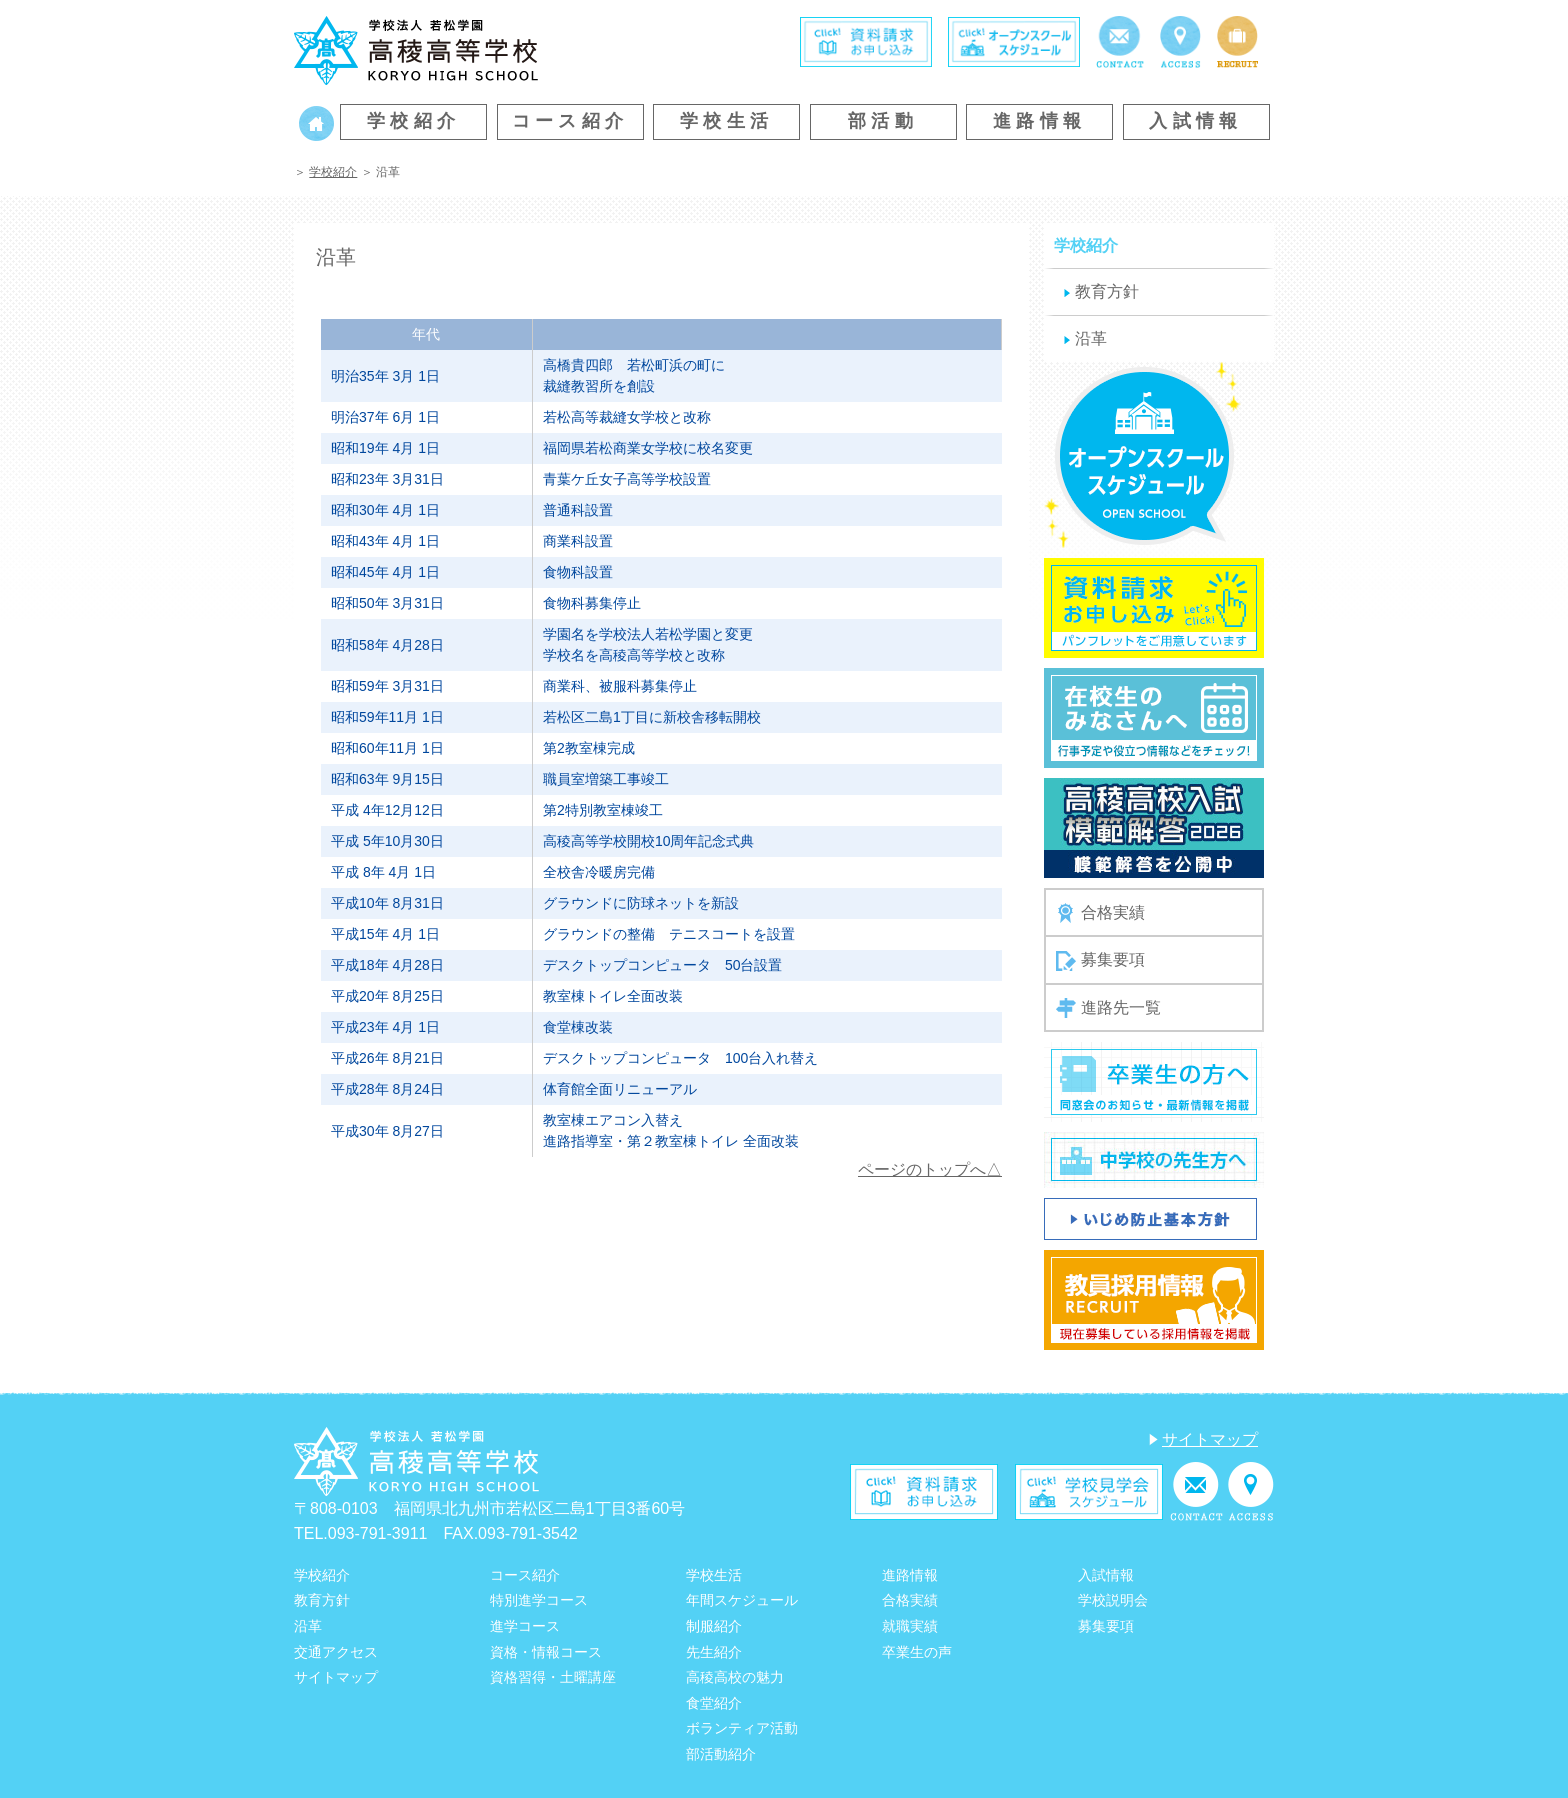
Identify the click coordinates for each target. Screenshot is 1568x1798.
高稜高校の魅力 (735, 1677)
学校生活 (727, 121)
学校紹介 (414, 121)
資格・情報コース (546, 1652)
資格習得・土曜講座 (553, 1677)
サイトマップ (1210, 1439)
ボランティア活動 (742, 1728)
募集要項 (1100, 961)
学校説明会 (1113, 1600)
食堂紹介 (714, 1703)
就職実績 (910, 1626)
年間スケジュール (742, 1600)
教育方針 (1107, 291)
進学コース (525, 1626)
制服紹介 (714, 1626)
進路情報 (1040, 121)
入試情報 (1196, 121)
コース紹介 (570, 121)
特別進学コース (539, 1600)
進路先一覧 (1108, 1008)
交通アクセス (336, 1652)
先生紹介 (714, 1652)
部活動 (883, 121)
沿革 (1091, 338)
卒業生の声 (917, 1652)
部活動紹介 (721, 1754)
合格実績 (1100, 913)
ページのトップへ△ (930, 1169)
